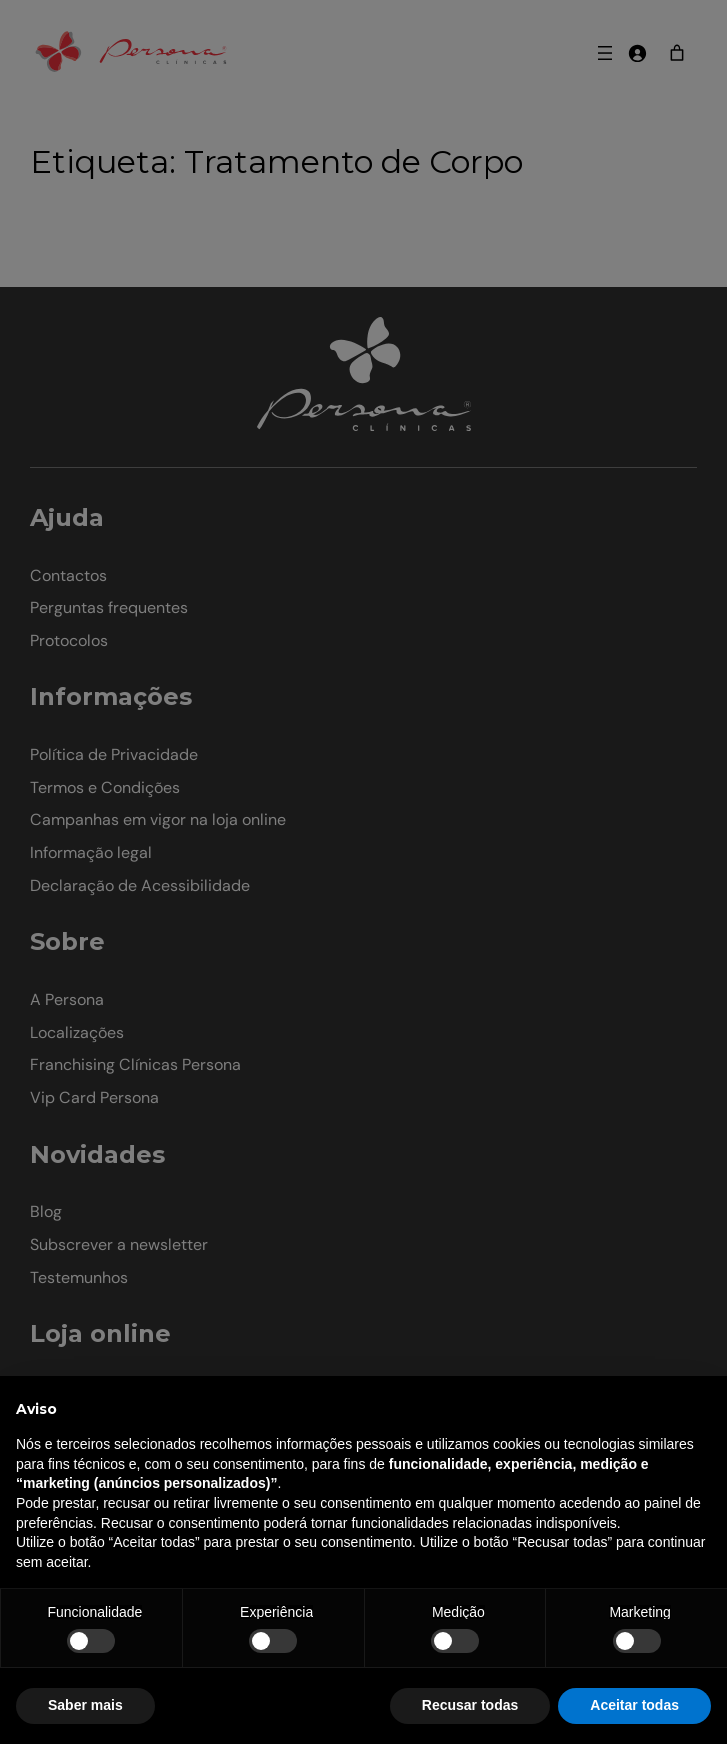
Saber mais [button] (85, 1705)
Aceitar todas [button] (634, 1705)
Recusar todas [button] (470, 1705)
